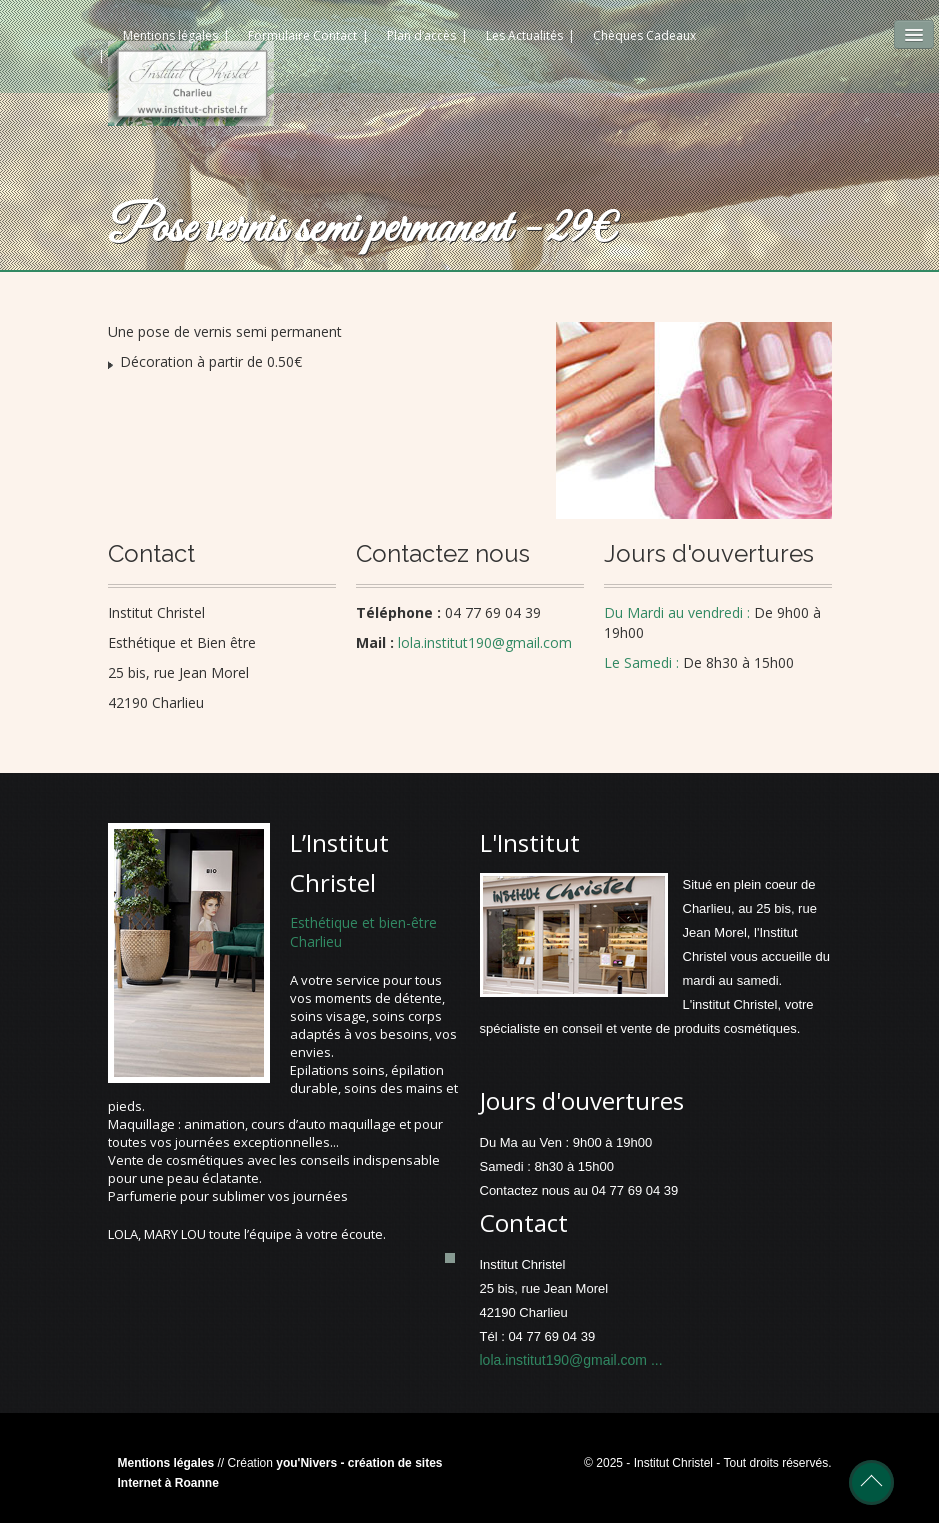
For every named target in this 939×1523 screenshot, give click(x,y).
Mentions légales (166, 1463)
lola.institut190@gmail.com (565, 1360)
